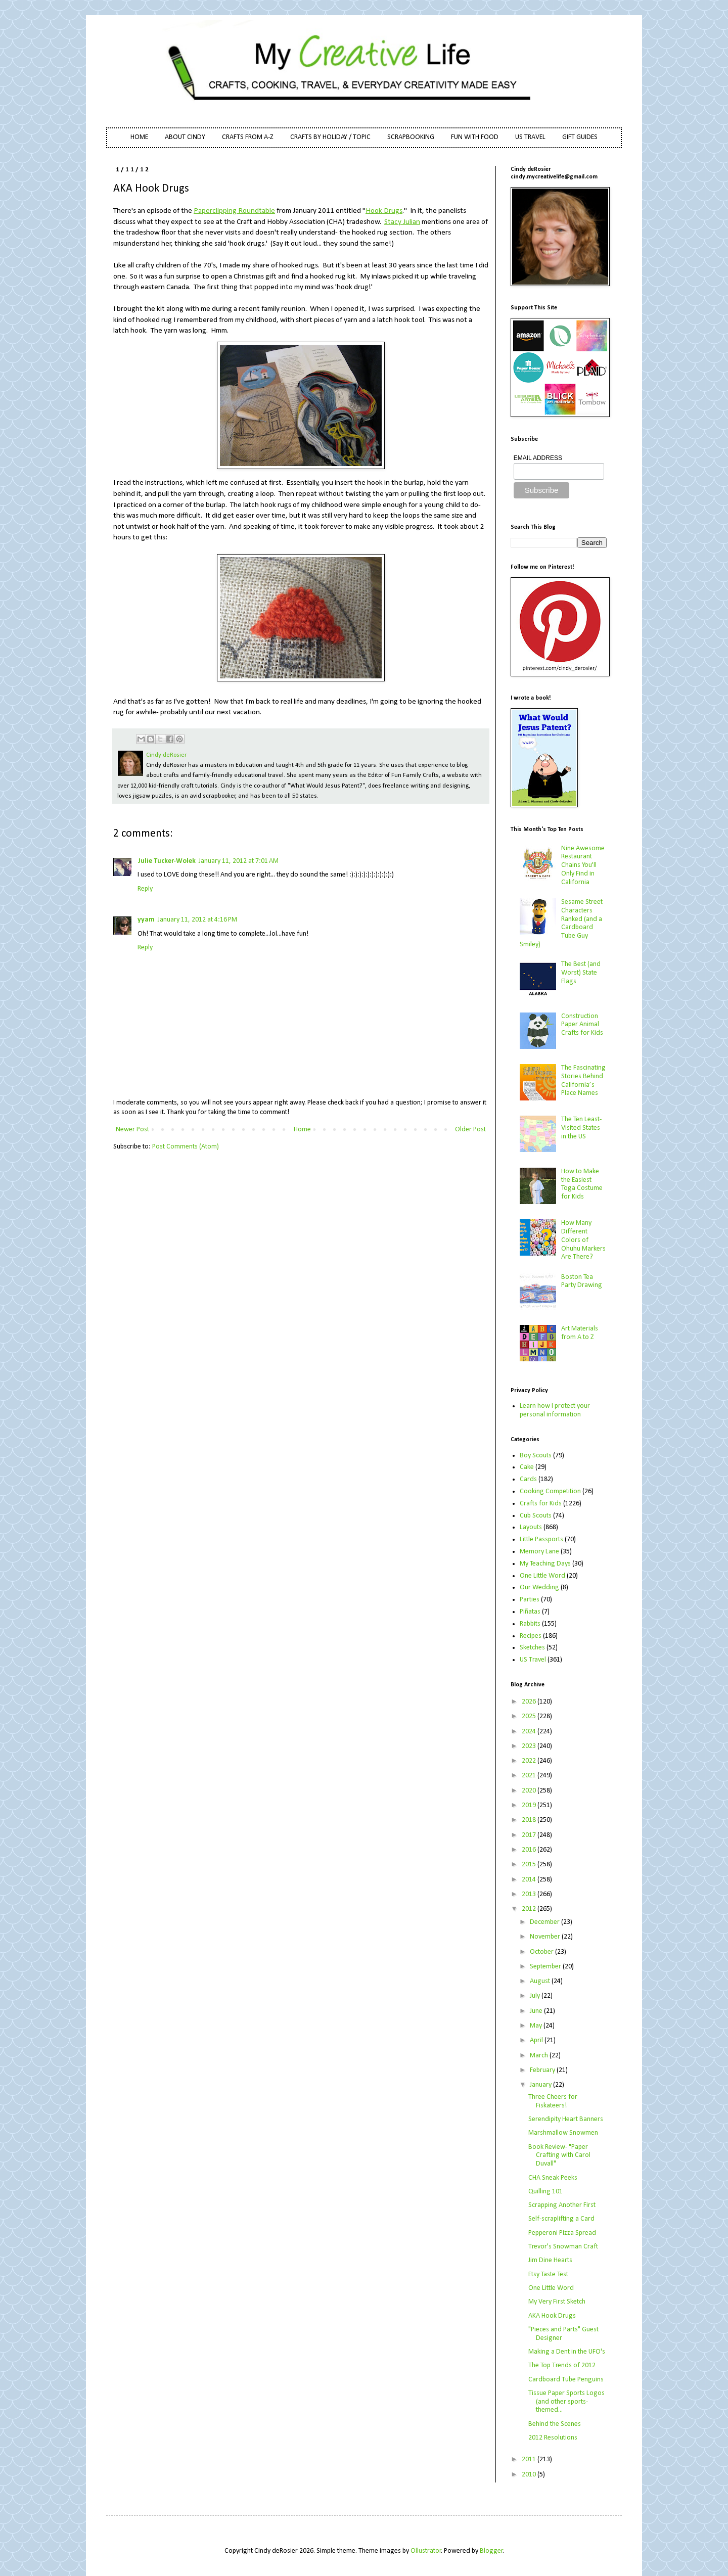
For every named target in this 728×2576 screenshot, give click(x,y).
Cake (527, 1467)
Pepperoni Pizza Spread (562, 2233)
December (545, 1922)
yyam (146, 920)
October (542, 1952)
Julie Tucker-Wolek (167, 861)
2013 (529, 1894)
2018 (529, 1820)
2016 (529, 1850)
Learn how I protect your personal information (555, 1410)
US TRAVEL (530, 137)
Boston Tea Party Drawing (581, 1281)
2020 (529, 1791)
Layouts (531, 1527)
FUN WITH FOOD (474, 137)
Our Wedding (539, 1587)
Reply (145, 889)
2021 (529, 1775)
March (540, 2055)
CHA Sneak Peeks (552, 2178)
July (535, 1996)
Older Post (470, 1129)
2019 (529, 1805)
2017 (529, 1835)
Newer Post (132, 1129)
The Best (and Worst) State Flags (581, 972)
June (537, 2011)
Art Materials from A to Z (579, 1333)
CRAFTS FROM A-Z (248, 137)
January (541, 2085)
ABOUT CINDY (185, 137)
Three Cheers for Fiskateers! (552, 2101)
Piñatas (530, 1612)
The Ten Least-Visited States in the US (581, 1128)
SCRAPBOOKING (410, 137)
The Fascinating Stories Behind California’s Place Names (583, 1080)
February (543, 2070)
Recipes (530, 1636)
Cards (528, 1479)
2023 (529, 1746)
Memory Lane (539, 1551)
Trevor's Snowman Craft (563, 2246)
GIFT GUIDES (580, 137)
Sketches (532, 1647)
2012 (529, 1909)
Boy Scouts (536, 1455)
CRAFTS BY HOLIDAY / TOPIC (330, 137)
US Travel (533, 1660)
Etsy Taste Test (548, 2274)
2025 (529, 1716)
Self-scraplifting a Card (561, 2219)
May (536, 2026)
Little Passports (541, 1539)
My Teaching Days (545, 1564)
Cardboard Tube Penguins (566, 2379)
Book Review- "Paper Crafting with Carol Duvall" (559, 2155)
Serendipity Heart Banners (565, 2119)
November (546, 1937)
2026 (529, 1702)
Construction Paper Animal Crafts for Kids (582, 1025)
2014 (529, 1879)
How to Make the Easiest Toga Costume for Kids (582, 1184)
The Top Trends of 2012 (562, 2365)
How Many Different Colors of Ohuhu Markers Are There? (583, 1240)
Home (302, 1129)
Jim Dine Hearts (550, 2260)
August (541, 1981)
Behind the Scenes (554, 2424)
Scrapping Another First (562, 2205)
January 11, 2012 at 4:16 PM (197, 920)
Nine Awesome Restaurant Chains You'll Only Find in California (583, 865)
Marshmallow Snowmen (563, 2133)
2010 (529, 2474)
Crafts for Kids (541, 1503)
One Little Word (542, 1576)
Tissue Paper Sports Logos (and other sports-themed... (566, 2401)
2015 (529, 1864)
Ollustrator (426, 2551)
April (537, 2040)
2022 (529, 1761)
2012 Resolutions (552, 2438)
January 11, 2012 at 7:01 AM (239, 861)
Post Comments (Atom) (185, 1147)
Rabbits (530, 1624)
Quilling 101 (545, 2191)
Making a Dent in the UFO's (566, 2352)
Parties (529, 1599)
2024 (529, 1731)
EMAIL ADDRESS (538, 458)
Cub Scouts (536, 1516)
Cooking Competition (550, 1491)
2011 (529, 2459)
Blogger (491, 2551)
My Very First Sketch (556, 2302)
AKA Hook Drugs (552, 2316)
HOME (139, 137)
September (546, 1966)
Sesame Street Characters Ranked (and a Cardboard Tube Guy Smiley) (561, 923)
